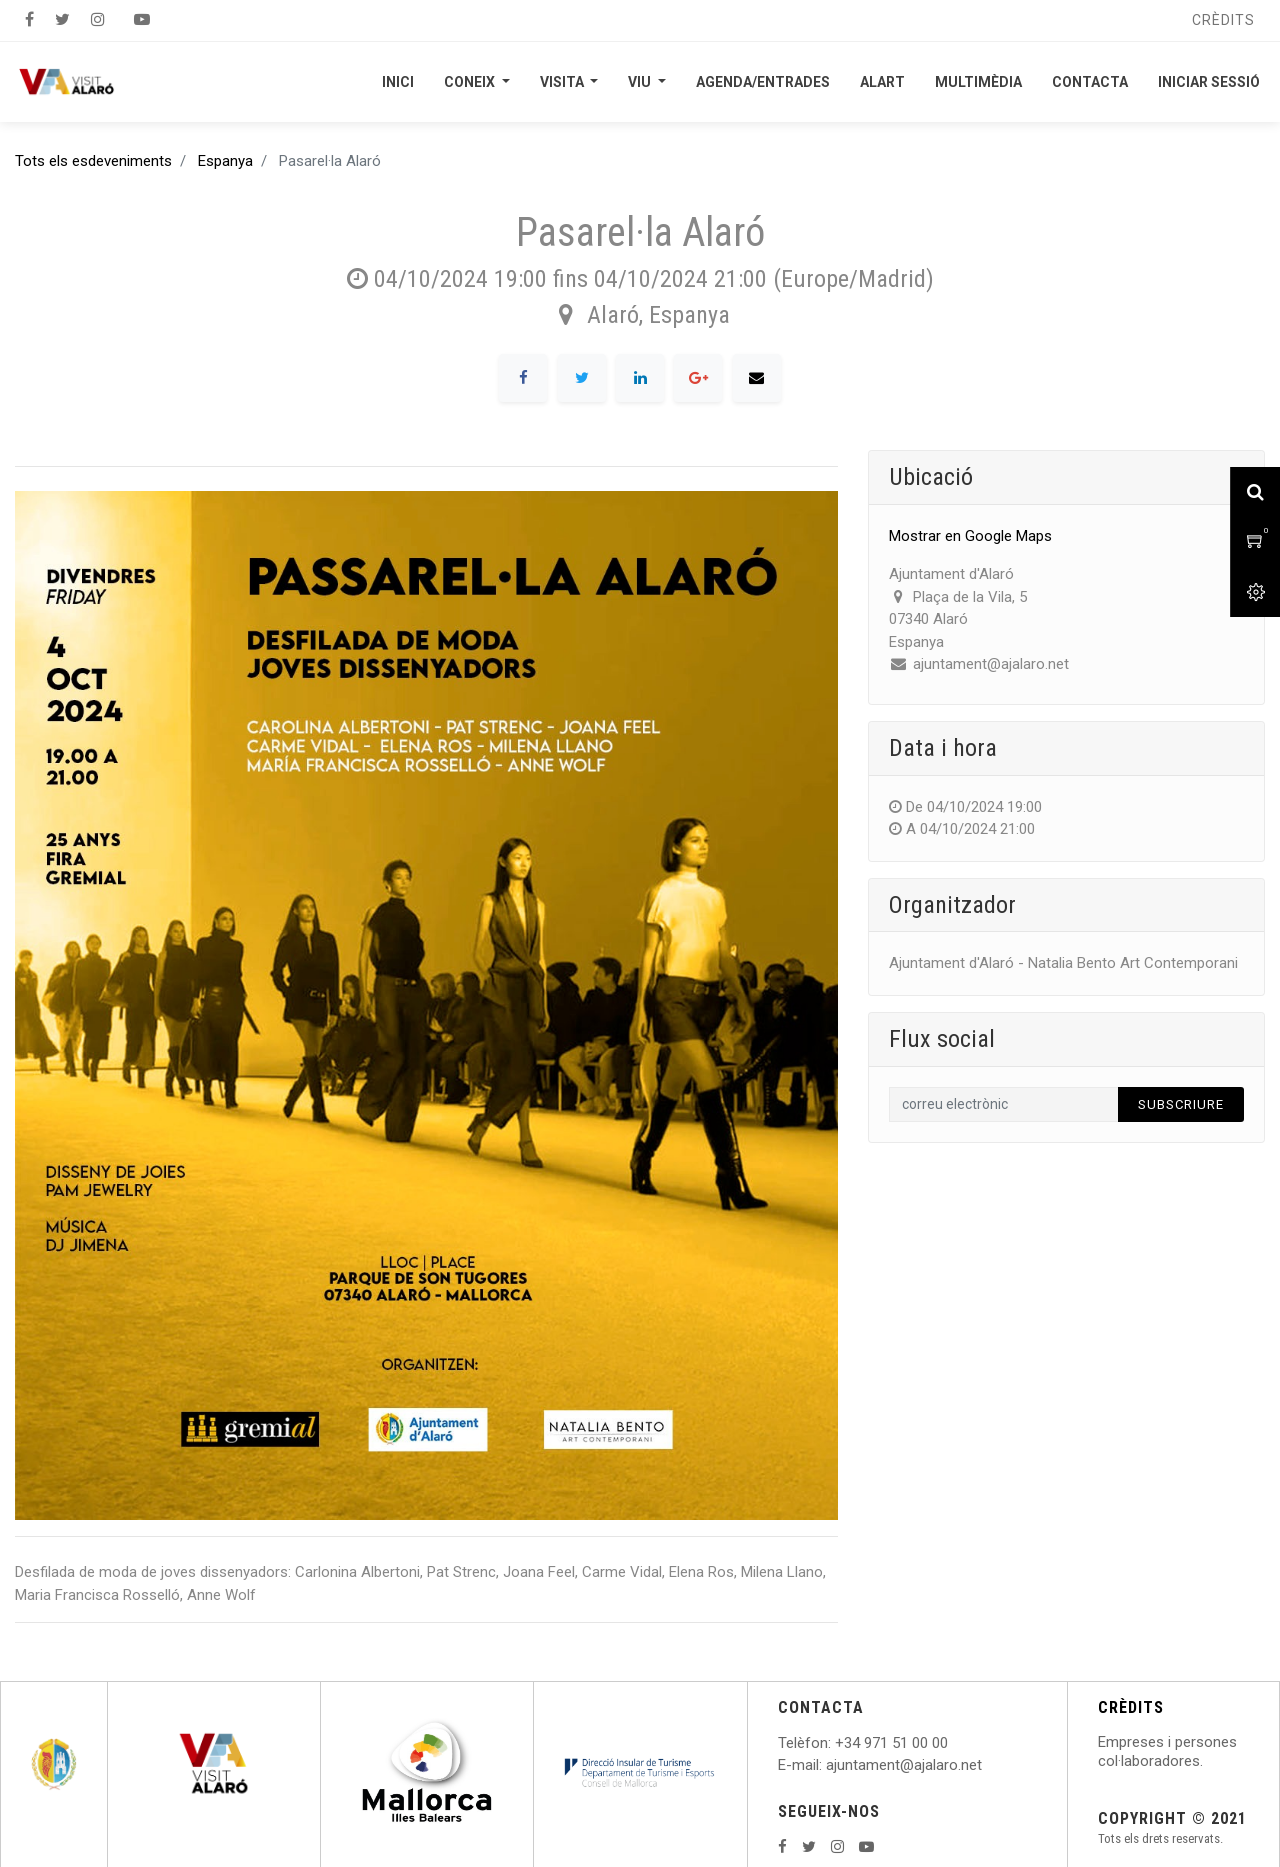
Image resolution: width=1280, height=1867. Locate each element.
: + (836, 1743)
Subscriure (1181, 1104)
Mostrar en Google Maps (970, 536)
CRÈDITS (1131, 1707)
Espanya (225, 161)
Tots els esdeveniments (93, 161)
